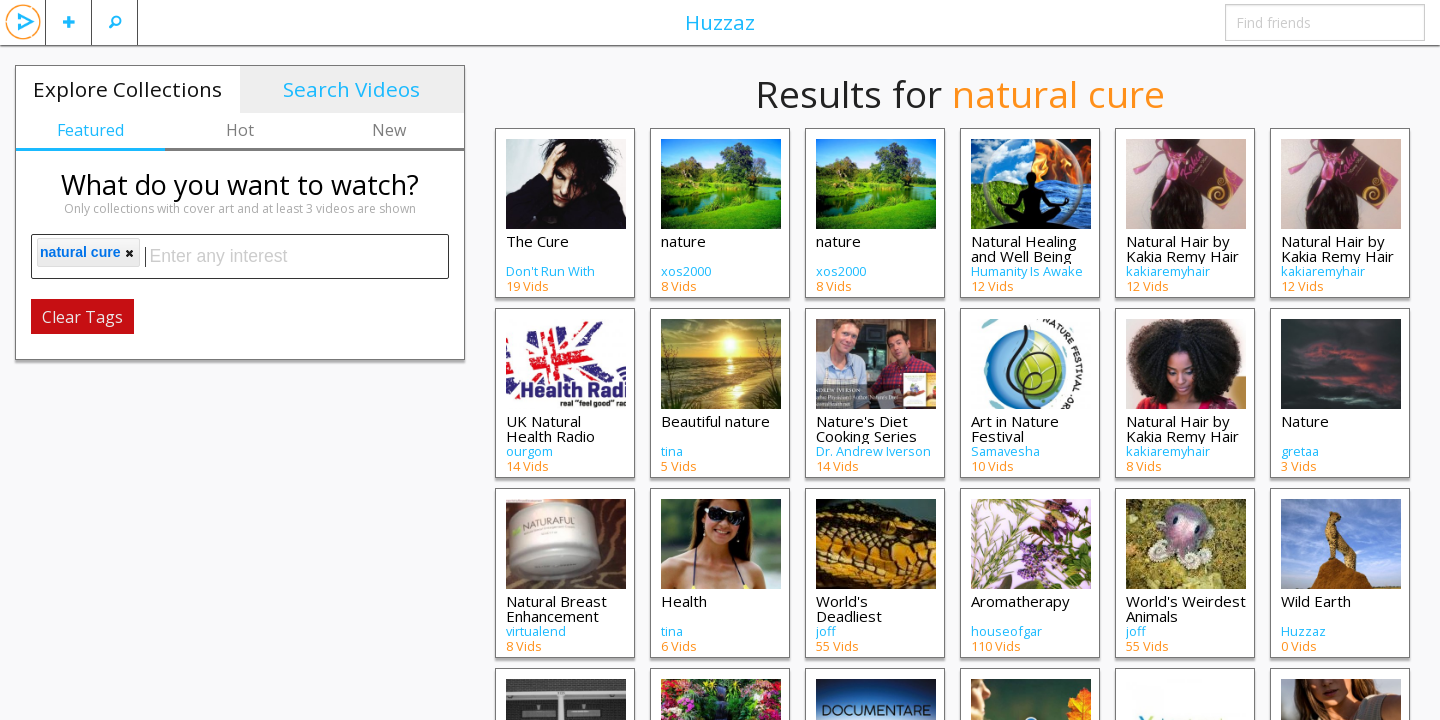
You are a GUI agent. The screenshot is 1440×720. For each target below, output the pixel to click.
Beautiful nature (715, 421)
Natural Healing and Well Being (1024, 248)
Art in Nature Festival (1015, 428)
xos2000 (686, 271)
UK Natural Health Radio (550, 428)
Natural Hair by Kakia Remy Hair (1182, 248)
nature (683, 241)
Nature (1305, 421)
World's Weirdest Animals (1186, 608)
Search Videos (351, 89)
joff (826, 631)
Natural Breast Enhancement (556, 608)
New (389, 130)
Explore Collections (127, 89)
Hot (240, 130)
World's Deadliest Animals (849, 616)
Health (684, 601)
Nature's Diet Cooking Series (866, 428)
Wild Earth (1316, 601)
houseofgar (1006, 631)
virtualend (536, 631)
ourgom (529, 451)
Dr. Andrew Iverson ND (873, 458)
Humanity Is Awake (1027, 271)
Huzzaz (720, 22)
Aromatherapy (1020, 601)
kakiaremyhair (1168, 271)
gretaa (1300, 451)
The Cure (537, 241)
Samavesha (1005, 451)
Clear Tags (82, 317)
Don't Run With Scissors (550, 278)
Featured (90, 130)
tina (672, 451)
